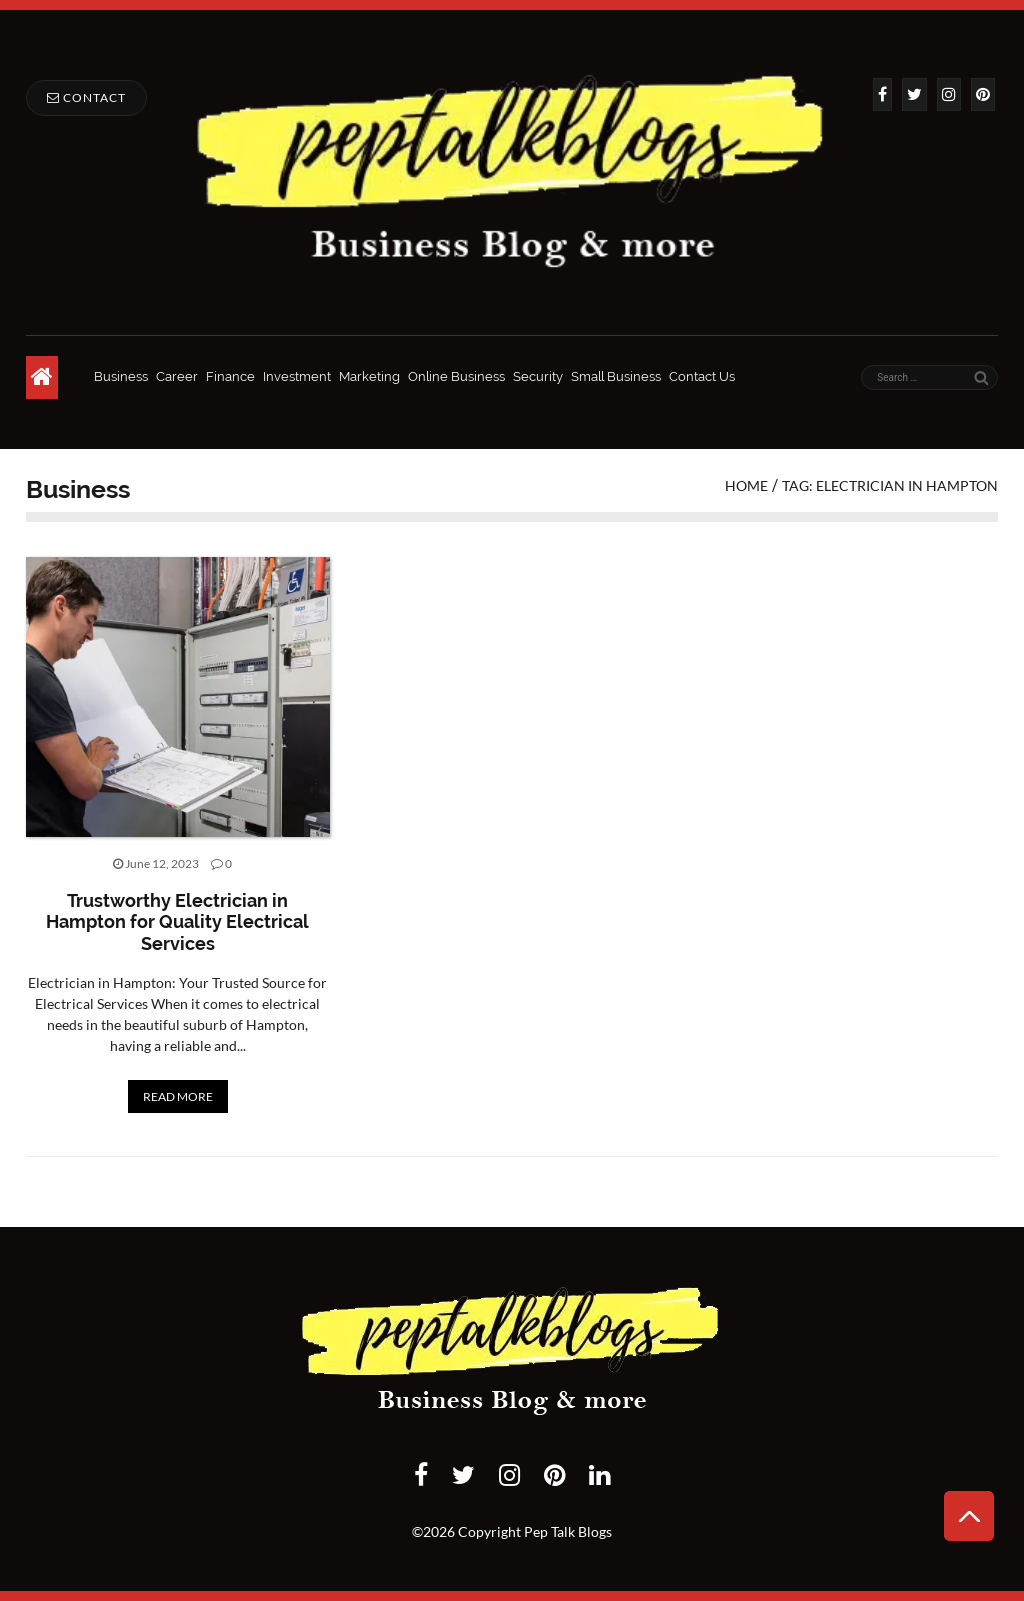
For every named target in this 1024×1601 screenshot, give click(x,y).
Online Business (456, 376)
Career (177, 376)
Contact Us (702, 376)
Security (538, 376)
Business (121, 376)
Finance (230, 376)
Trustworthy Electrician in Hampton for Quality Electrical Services (177, 922)
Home (746, 485)
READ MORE (178, 1096)
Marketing (369, 376)
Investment (297, 376)
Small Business (616, 376)
